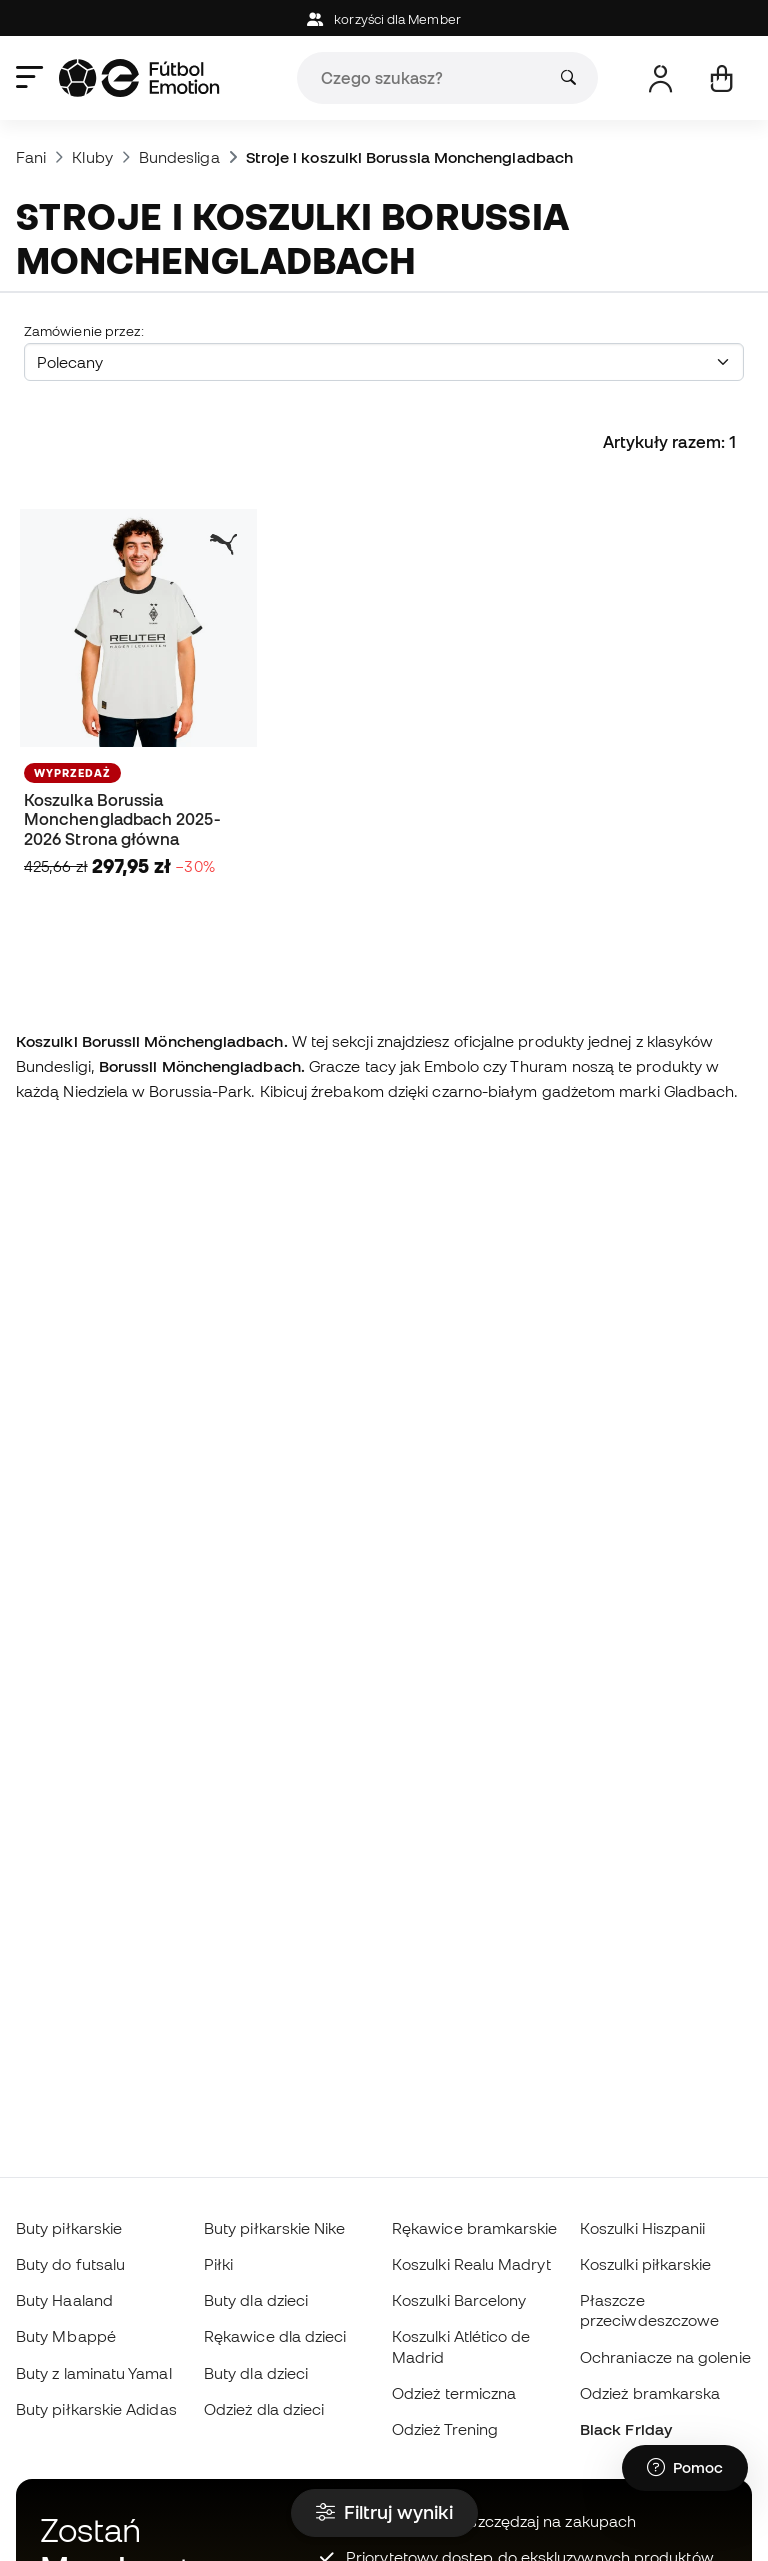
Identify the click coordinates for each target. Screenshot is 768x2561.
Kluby (92, 157)
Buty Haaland (64, 2300)
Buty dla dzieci (256, 2300)
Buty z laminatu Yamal (94, 2373)
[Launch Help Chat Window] (685, 2468)
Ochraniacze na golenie (665, 2357)
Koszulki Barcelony (459, 2300)
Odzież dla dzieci (264, 2409)
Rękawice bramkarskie (475, 2228)
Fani (31, 157)
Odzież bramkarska (650, 2393)
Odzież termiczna (454, 2393)
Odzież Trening (445, 2429)
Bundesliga (179, 157)
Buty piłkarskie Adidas (96, 2409)
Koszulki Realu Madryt (471, 2264)
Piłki (218, 2264)
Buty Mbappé (66, 2336)
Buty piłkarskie (69, 2228)
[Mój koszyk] (721, 78)
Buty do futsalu (70, 2264)
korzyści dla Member (384, 19)
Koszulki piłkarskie (645, 2264)
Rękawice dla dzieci (275, 2336)
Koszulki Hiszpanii (642, 2228)
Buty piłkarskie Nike (275, 2228)
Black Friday (626, 2429)
